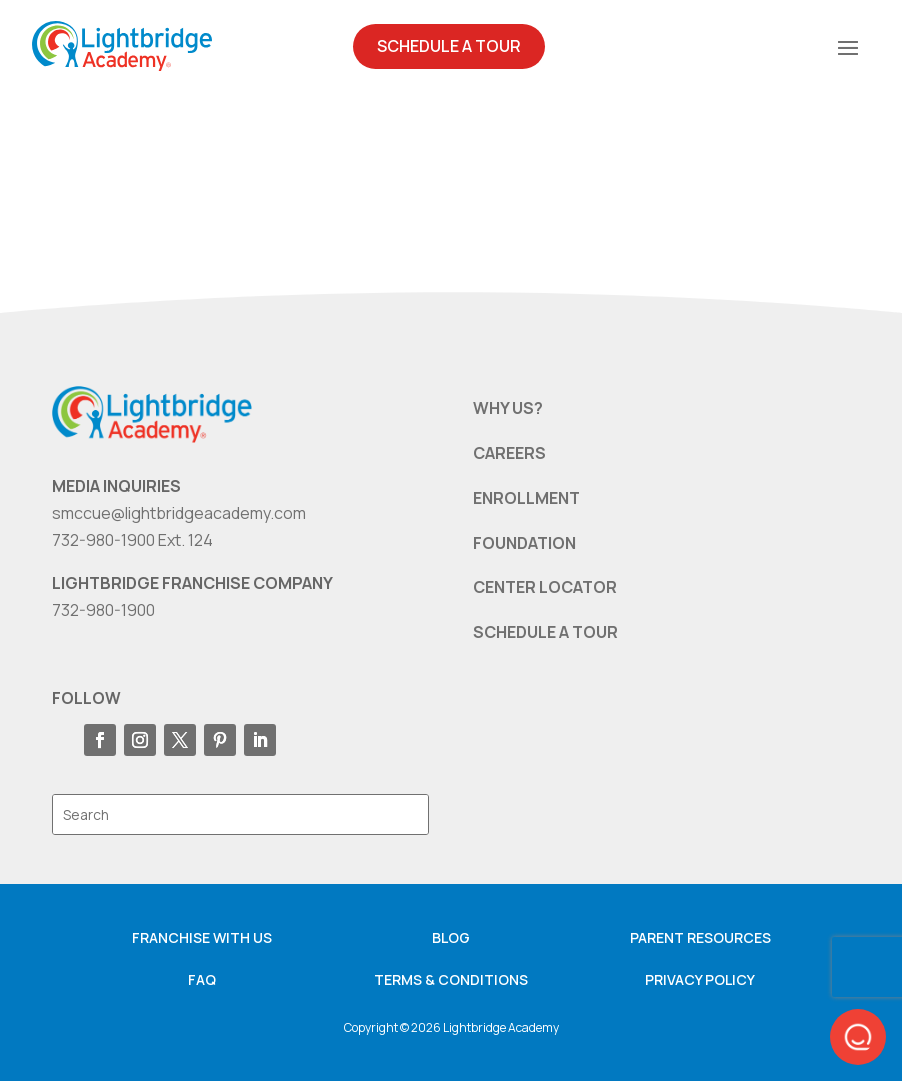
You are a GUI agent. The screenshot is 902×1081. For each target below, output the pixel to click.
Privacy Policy (700, 979)
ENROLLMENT (526, 498)
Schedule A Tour (449, 46)
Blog (451, 937)
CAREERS (509, 453)
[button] (858, 1037)
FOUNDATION (524, 543)
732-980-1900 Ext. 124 (132, 540)
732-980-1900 (103, 610)
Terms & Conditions (451, 979)
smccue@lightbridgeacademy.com (179, 513)
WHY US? (508, 408)
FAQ (202, 979)
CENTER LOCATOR (545, 587)
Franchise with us (202, 937)
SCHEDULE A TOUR (545, 632)
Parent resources (700, 937)
